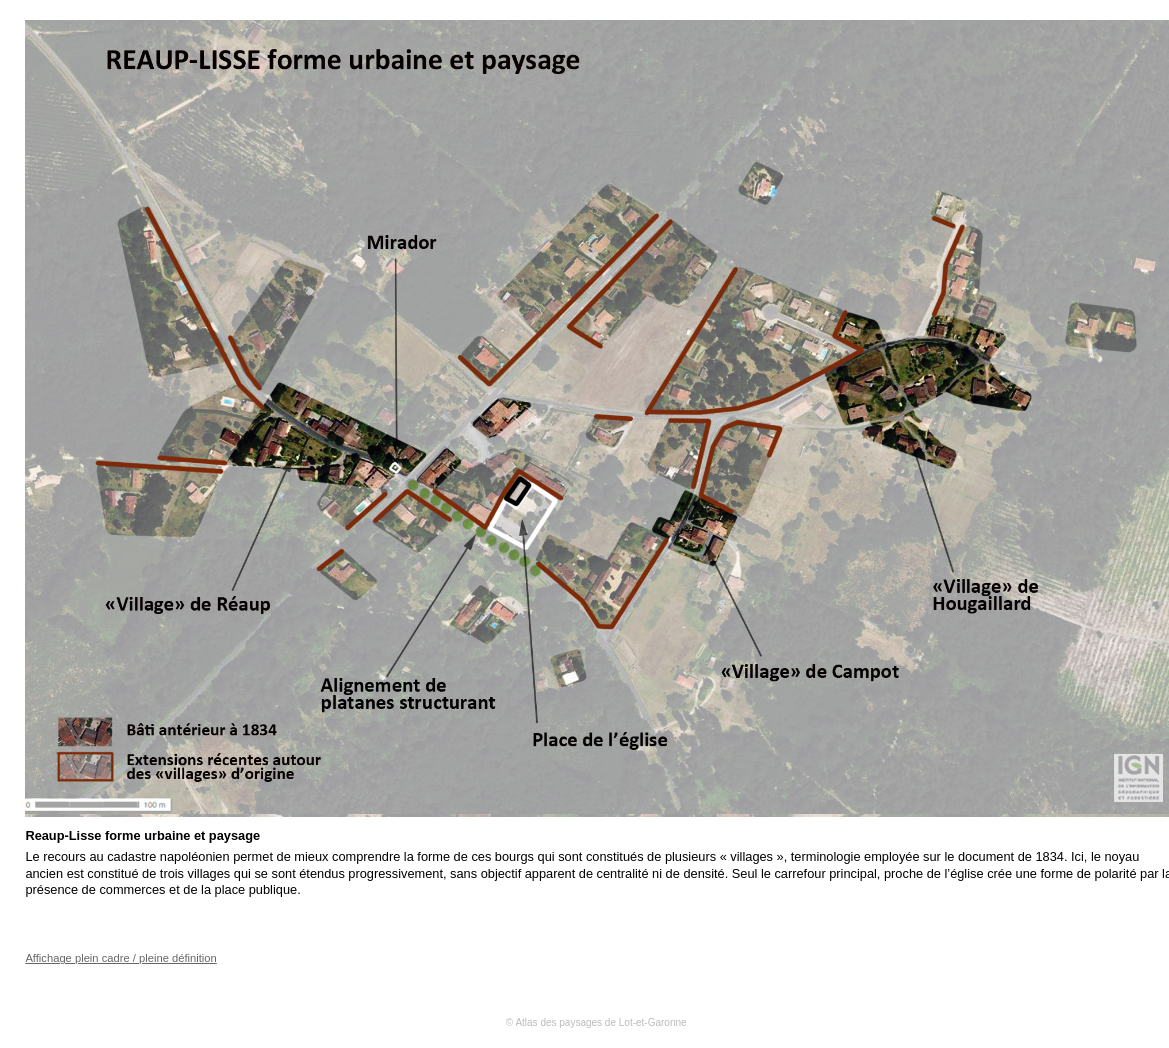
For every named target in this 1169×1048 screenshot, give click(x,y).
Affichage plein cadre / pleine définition (120, 958)
